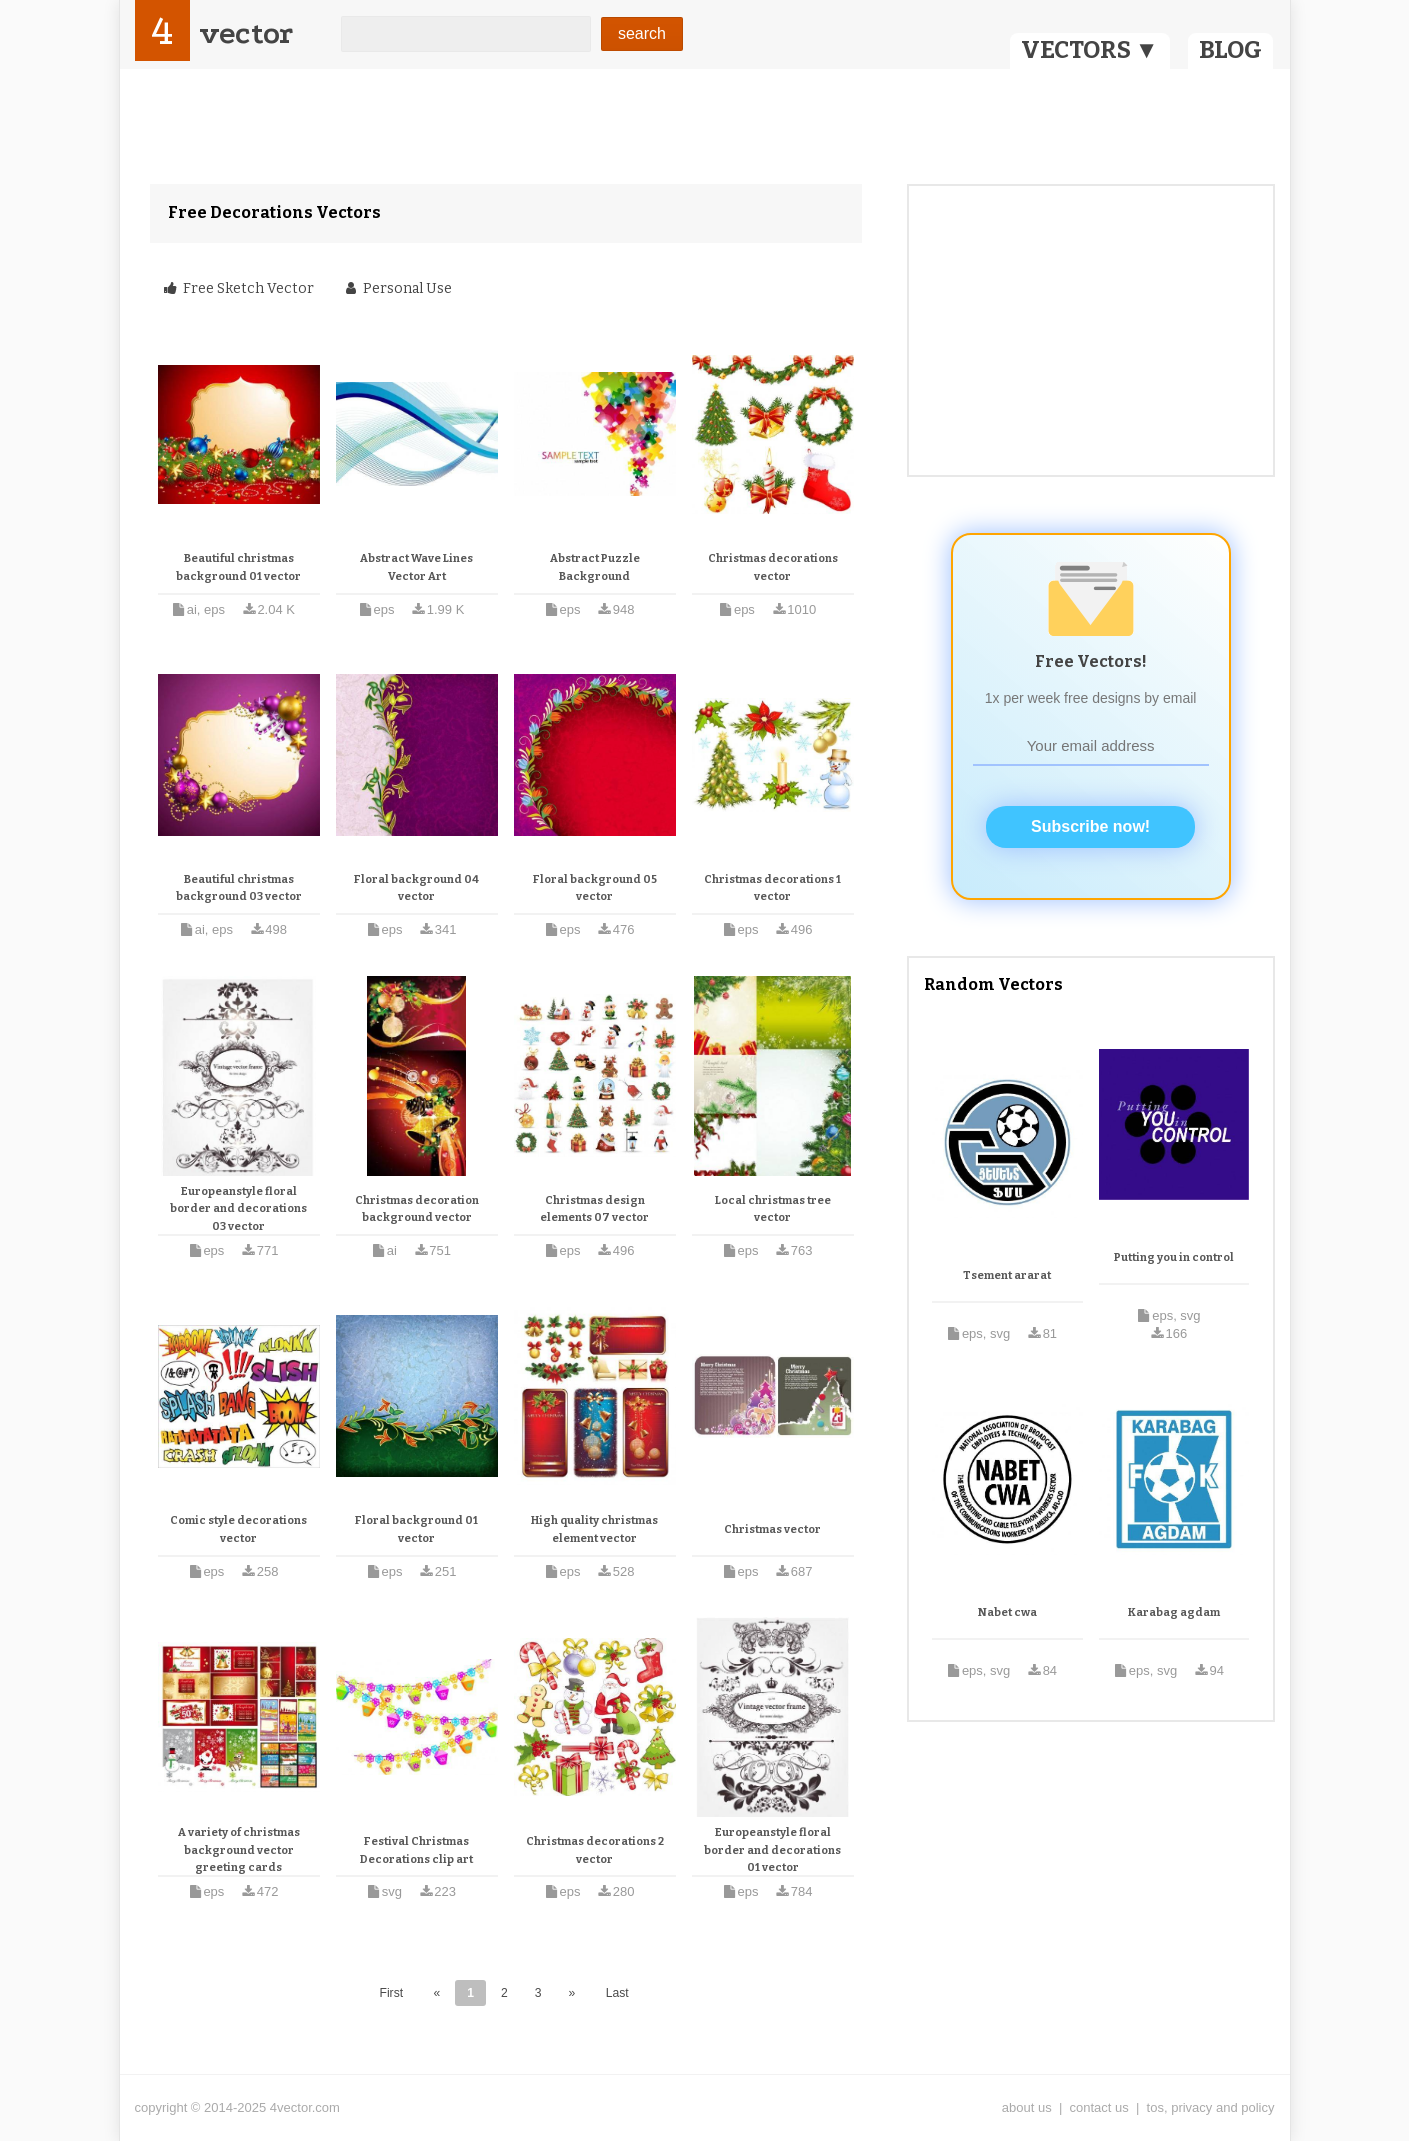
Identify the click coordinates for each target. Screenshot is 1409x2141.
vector (246, 33)
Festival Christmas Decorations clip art (416, 1850)
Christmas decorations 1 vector (772, 888)
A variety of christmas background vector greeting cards (239, 1850)
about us (1027, 2107)
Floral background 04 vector (416, 888)
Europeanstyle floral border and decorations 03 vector (238, 1209)
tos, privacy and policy (1211, 2107)
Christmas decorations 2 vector (595, 1850)
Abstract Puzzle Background (595, 567)
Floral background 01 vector (416, 1529)
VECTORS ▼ (1090, 50)
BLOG (1230, 50)
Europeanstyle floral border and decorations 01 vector (772, 1850)
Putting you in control (1174, 1257)
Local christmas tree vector (773, 1209)
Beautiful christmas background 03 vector (239, 888)
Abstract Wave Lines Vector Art (416, 567)
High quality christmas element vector (594, 1529)
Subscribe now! (1090, 826)
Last (617, 1993)
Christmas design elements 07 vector (594, 1209)
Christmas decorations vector (773, 567)
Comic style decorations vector (238, 1529)
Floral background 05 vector (595, 888)
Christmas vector (772, 1529)
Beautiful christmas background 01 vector (238, 567)
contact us (1099, 2107)
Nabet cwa (1007, 1612)
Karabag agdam (1174, 1612)
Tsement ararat (1007, 1275)
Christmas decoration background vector (417, 1209)
